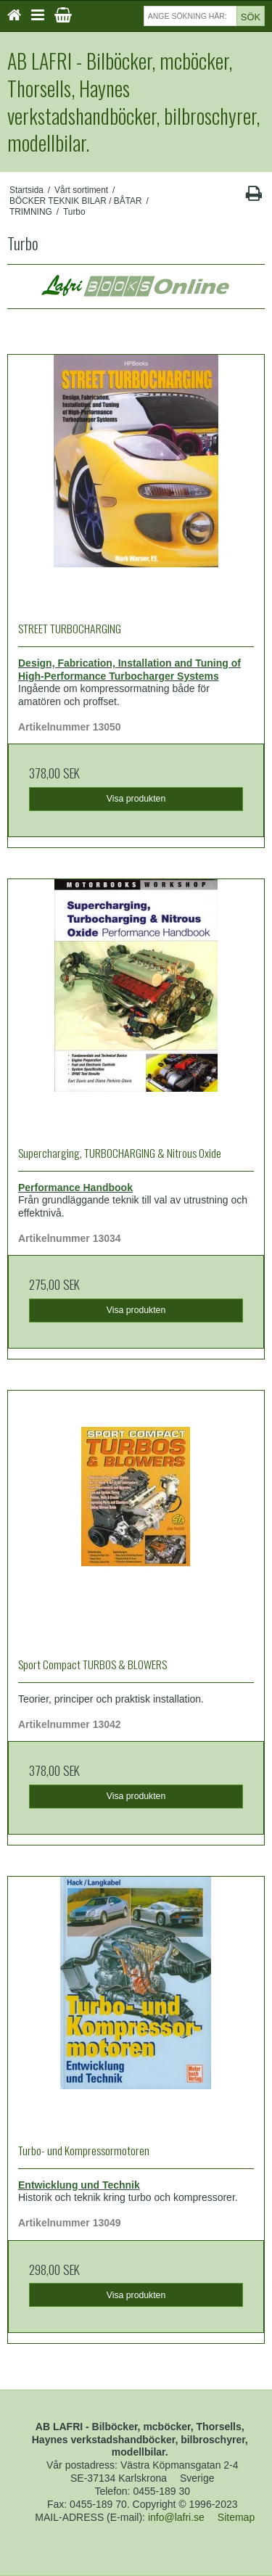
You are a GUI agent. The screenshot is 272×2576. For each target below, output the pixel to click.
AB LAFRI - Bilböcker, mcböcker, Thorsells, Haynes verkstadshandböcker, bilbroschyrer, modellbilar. (133, 102)
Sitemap (236, 2517)
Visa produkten (136, 799)
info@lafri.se (176, 2517)
